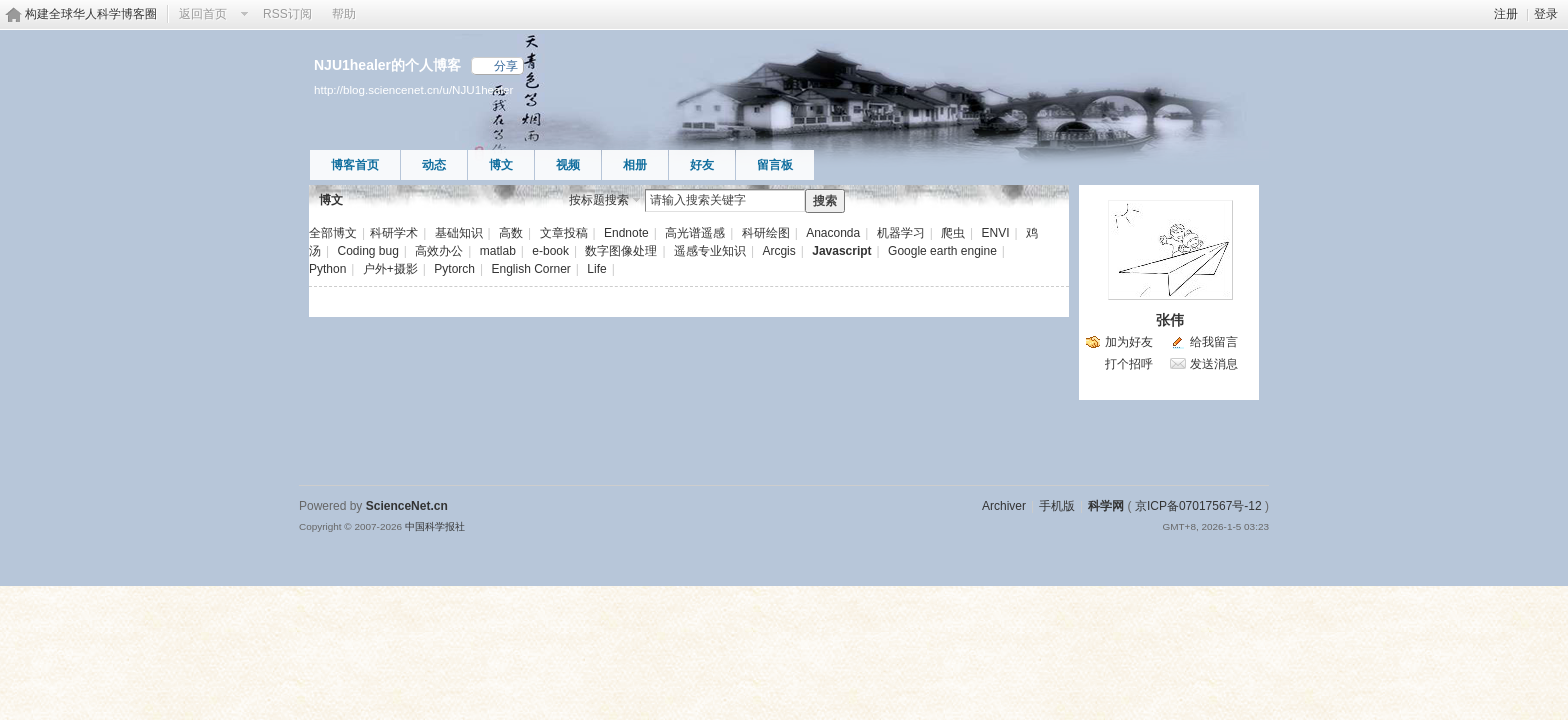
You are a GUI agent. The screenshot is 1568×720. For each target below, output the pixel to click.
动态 (434, 165)
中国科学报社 (435, 526)
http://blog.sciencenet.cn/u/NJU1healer (413, 89)
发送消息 (1214, 364)
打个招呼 (1129, 364)
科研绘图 (766, 233)
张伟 (1170, 320)
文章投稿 (564, 233)
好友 (702, 165)
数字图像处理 (621, 251)
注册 (1506, 14)
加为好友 (1129, 342)
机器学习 (901, 233)
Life (596, 269)
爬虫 (953, 233)
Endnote (626, 233)
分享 (506, 66)
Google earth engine (942, 251)
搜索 (825, 201)
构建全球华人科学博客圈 (91, 14)
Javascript (841, 251)
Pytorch (454, 269)
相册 (635, 165)
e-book (550, 251)
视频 (568, 165)
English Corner (530, 269)
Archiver (1004, 506)
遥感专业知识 (710, 251)
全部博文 (333, 233)
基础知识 (459, 233)
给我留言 (1214, 342)
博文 (501, 165)
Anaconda (833, 233)
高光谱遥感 (695, 233)
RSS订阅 (287, 14)
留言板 (775, 165)
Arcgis (778, 251)
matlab (498, 251)
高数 (511, 233)
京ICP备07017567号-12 (1198, 506)
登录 (1546, 14)
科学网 (1106, 506)
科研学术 (394, 233)
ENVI (996, 233)
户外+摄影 (390, 269)
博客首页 (355, 165)
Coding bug (367, 251)
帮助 (344, 14)
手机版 (1057, 506)
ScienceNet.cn (407, 506)
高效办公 (439, 251)
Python (327, 269)
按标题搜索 (599, 200)
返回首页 (203, 14)
